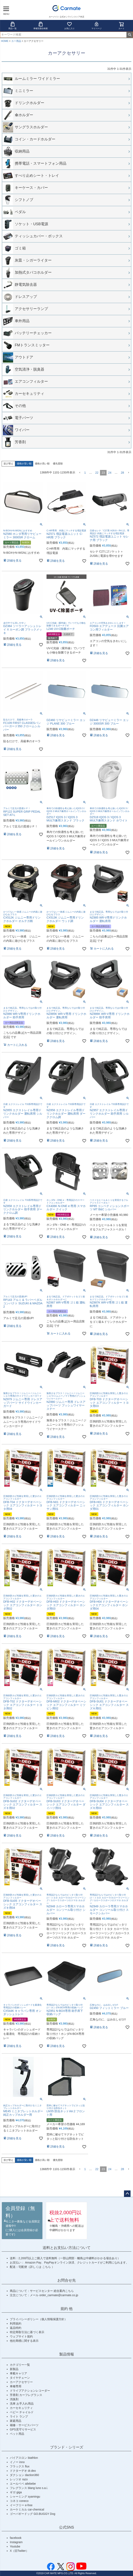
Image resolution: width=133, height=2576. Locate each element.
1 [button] (85, 472)
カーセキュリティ (21, 2407)
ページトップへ (127, 2193)
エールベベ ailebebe (23, 2483)
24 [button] (109, 472)
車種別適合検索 (40, 26)
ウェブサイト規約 (21, 2336)
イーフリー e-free (21, 2505)
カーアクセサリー (21, 2382)
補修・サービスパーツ (24, 2425)
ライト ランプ (19, 2416)
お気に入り (69, 26)
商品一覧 (12, 26)
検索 (129, 35)
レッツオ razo (19, 2479)
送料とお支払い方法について (67, 2248)
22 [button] (97, 472)
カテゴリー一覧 (20, 2364)
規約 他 (66, 2309)
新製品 (14, 2369)
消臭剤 (14, 2399)
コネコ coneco (19, 2500)
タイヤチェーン (20, 2377)
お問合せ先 (66, 2280)
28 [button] (122, 472)
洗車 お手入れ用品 (22, 2403)
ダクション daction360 (24, 2475)
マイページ (96, 26)
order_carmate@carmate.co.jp (58, 2295)
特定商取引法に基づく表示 (27, 2332)
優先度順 (58, 463)
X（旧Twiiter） (19, 2550)
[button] (80, 473)
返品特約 (15, 2327)
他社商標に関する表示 (24, 2340)
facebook (16, 2537)
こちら (47, 2266)
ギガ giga (16, 2492)
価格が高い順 (42, 463)
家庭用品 (15, 2420)
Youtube (15, 2546)
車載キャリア (18, 2373)
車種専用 (15, 2386)
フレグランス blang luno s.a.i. (29, 2488)
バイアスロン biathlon (24, 2457)
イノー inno (17, 2462)
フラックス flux (20, 2466)
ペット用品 (17, 2433)
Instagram (16, 2542)
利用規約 (15, 2323)
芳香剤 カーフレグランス (26, 2395)
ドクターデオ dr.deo (23, 2470)
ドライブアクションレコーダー (30, 2390)
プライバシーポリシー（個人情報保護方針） (38, 2319)
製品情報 (66, 2354)
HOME (4, 41)
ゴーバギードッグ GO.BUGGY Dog (32, 2513)
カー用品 (16, 41)
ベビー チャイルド (22, 2412)
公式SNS (66, 2527)
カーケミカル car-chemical (27, 2509)
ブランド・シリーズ (66, 2447)
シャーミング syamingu (25, 2496)
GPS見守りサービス (23, 2429)
